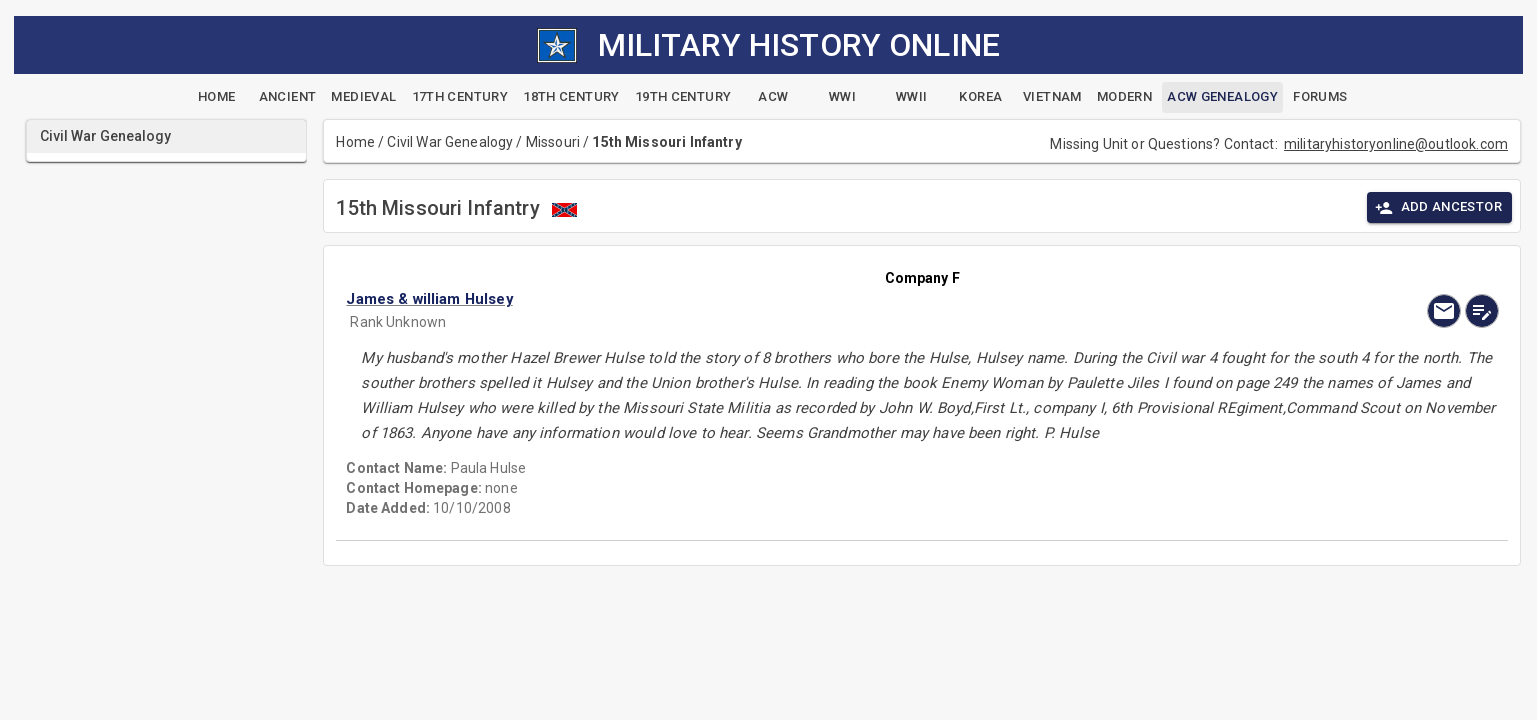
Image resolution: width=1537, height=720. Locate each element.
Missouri (553, 142)
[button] (749, 299)
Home (355, 142)
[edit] (1482, 311)
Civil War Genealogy (450, 142)
